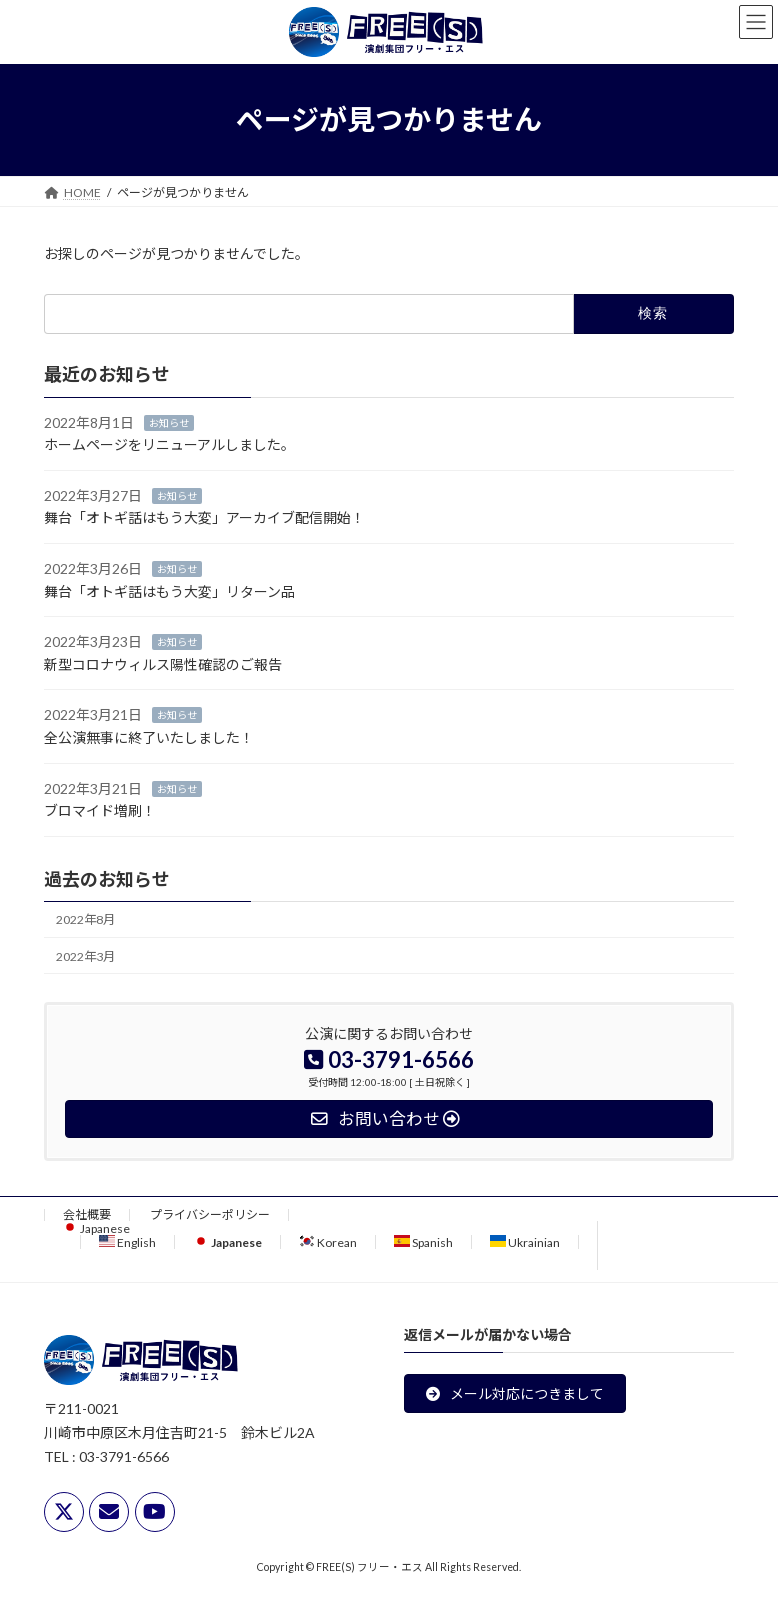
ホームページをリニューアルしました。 (169, 444)
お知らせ (169, 422)
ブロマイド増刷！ (100, 810)
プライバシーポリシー (210, 1214)
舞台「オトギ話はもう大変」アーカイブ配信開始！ (204, 517)
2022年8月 (85, 919)
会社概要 (87, 1214)
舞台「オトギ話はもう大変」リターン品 (169, 590)
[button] (515, 1393)
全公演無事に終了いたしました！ (149, 737)
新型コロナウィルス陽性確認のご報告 (163, 664)
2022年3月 (85, 955)
